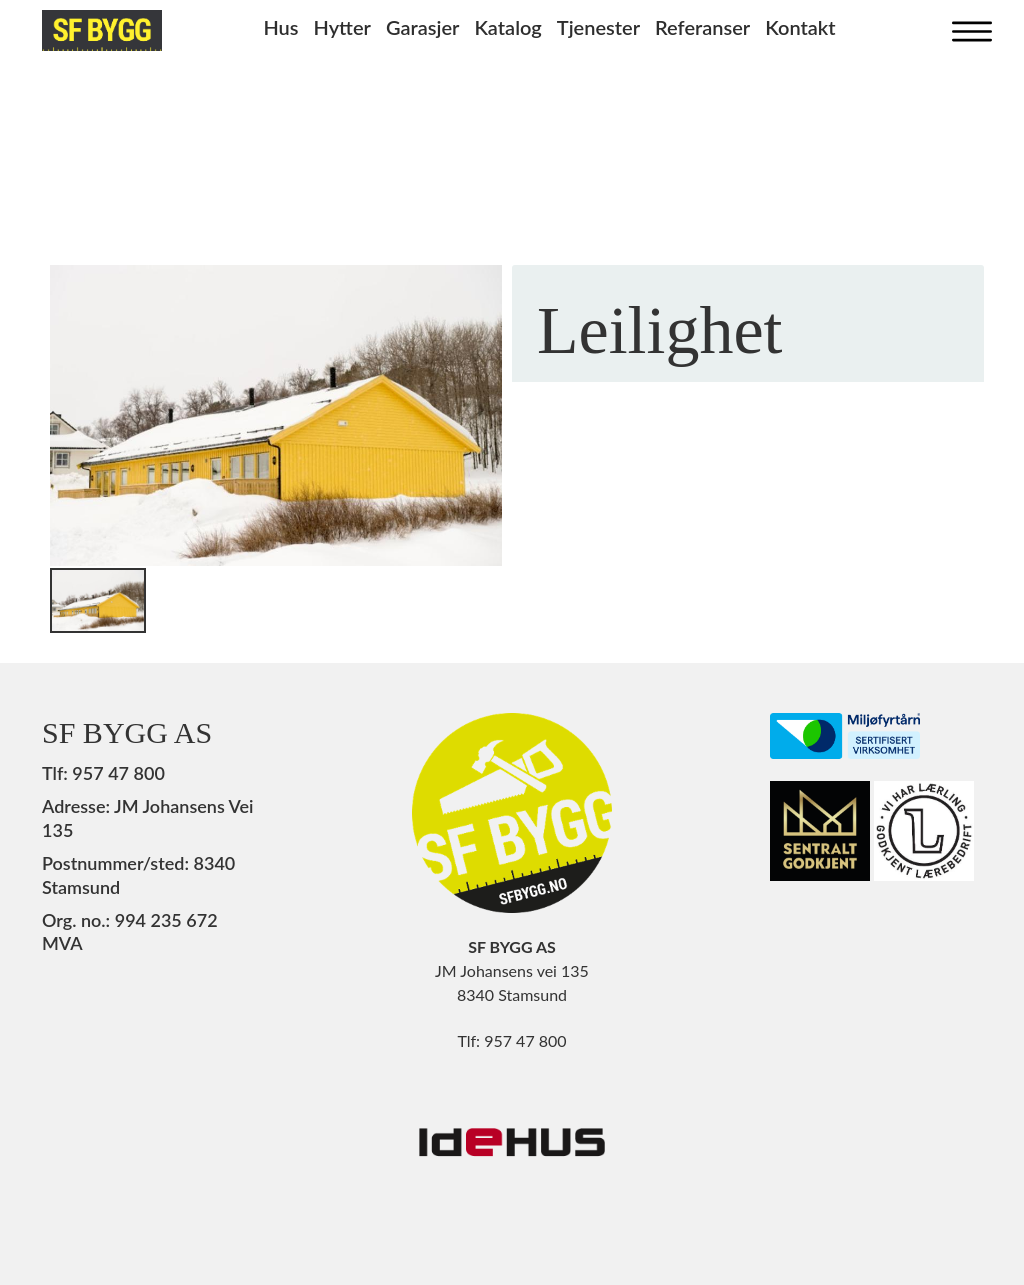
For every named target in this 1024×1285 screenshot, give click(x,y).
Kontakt (800, 27)
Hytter (342, 27)
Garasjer (423, 27)
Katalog (507, 27)
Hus (280, 27)
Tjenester (598, 27)
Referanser (702, 27)
